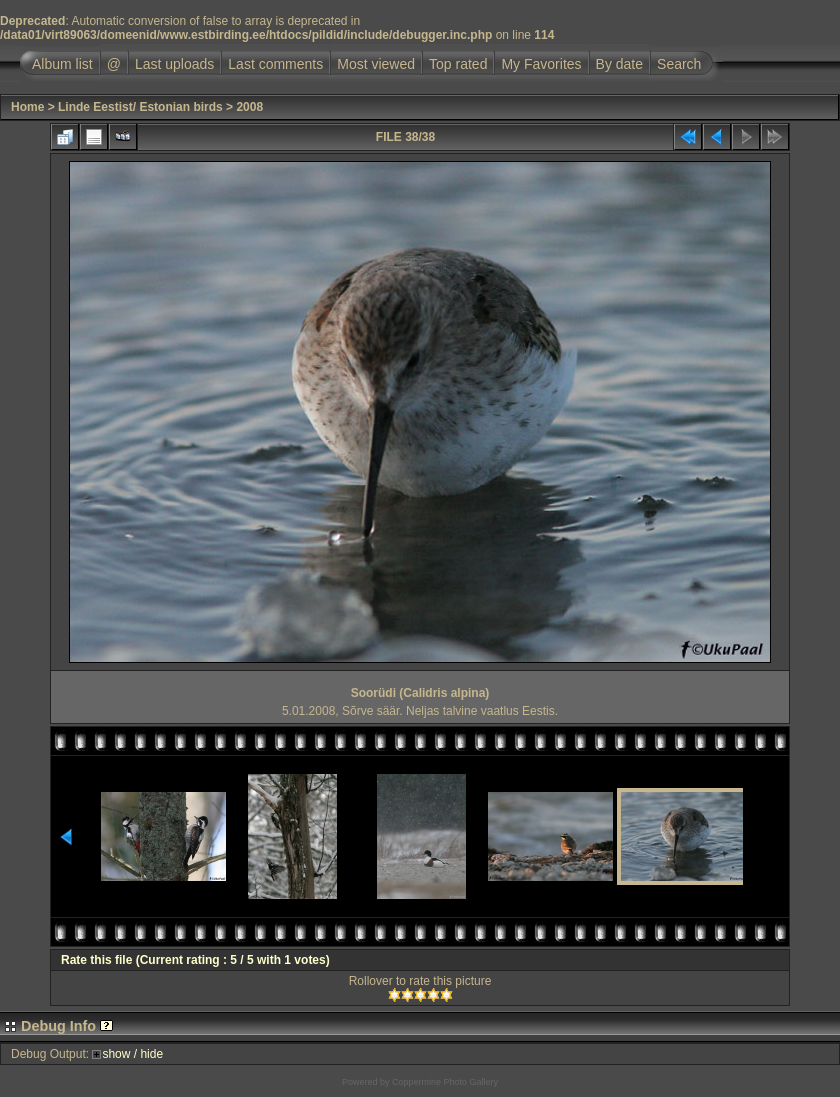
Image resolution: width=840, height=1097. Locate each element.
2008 (249, 107)
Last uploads (174, 64)
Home (27, 107)
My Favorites (541, 64)
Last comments (275, 64)
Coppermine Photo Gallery (445, 1082)
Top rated (458, 64)
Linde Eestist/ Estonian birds (140, 107)
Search (679, 64)
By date (619, 64)
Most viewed (376, 64)
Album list (62, 64)
